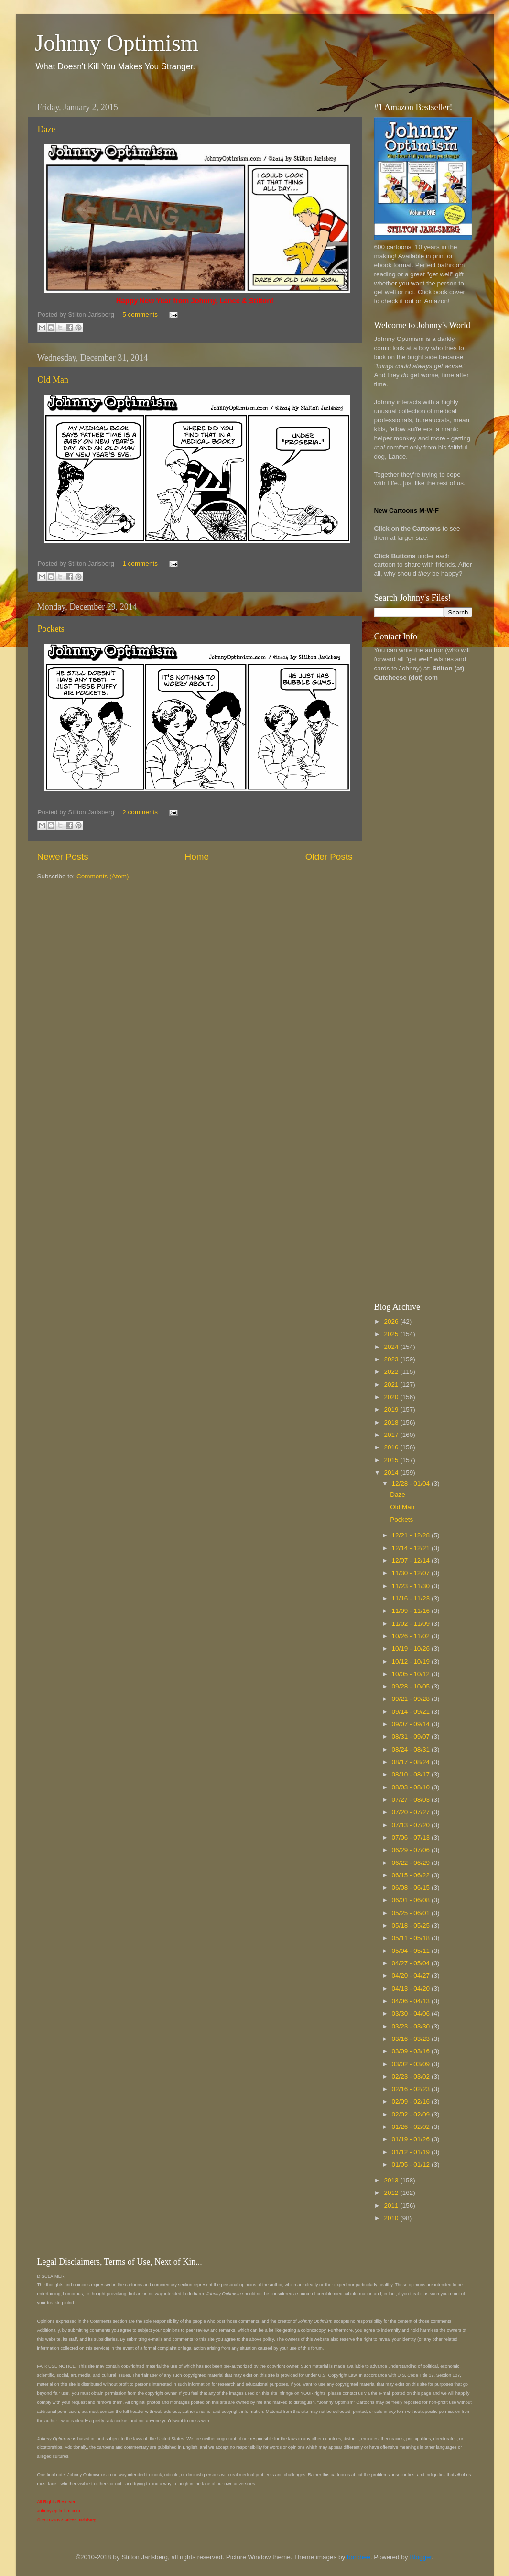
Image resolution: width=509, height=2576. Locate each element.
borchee (358, 2557)
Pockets (51, 629)
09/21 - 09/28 (412, 1698)
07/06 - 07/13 (412, 1837)
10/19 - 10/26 (412, 1648)
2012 (392, 2192)
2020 (392, 1397)
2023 (392, 1359)
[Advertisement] (412, 840)
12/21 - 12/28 (412, 1535)
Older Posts (329, 857)
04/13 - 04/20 (412, 1988)
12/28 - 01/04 (412, 1483)
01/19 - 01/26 (412, 2139)
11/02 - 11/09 (412, 1623)
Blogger (421, 2557)
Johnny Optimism (117, 42)
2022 (392, 1371)
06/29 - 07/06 (412, 1849)
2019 (392, 1409)
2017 (392, 1434)
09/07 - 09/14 (412, 1724)
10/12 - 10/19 (412, 1661)
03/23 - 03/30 (412, 2026)
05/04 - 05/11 (412, 1950)
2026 (392, 1321)
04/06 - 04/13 (412, 2001)
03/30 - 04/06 (412, 2013)
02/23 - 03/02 (412, 2076)
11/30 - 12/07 (412, 1573)
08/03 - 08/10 (412, 1787)
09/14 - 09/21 (412, 1711)
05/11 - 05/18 (412, 1937)
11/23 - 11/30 (412, 1585)
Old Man (53, 379)
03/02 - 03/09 (412, 2064)
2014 (392, 1472)
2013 (392, 2180)
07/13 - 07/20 (412, 1825)
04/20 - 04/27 (412, 1975)
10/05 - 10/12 (412, 1673)
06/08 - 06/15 (412, 1887)
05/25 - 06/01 (412, 1913)
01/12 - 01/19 (412, 2152)
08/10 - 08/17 (412, 1774)
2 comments (140, 812)
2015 (392, 1460)
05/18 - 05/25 (412, 1925)
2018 (392, 1422)
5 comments (140, 314)
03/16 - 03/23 (412, 2038)
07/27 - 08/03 (412, 1799)
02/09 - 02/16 (412, 2101)
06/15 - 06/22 (412, 1875)
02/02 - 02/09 (412, 2114)
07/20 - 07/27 (412, 1812)
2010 (392, 2218)
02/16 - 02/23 (412, 2089)
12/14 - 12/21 (412, 1548)
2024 (392, 1346)
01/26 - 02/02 (412, 2126)
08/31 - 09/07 (412, 1736)
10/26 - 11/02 (412, 1636)
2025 (392, 1333)
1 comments (140, 563)
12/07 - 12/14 (412, 1560)
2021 (392, 1384)
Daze (46, 129)
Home (197, 857)
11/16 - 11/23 (412, 1598)
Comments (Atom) (102, 876)
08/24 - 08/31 (412, 1749)
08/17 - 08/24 (412, 1761)
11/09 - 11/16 (412, 1610)
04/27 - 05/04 (412, 1963)
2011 (392, 2205)
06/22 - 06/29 (412, 1862)
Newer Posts (62, 857)
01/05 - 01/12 (412, 2164)
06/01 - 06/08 (412, 1900)
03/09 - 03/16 (412, 2051)
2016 (392, 1447)
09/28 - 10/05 (412, 1686)
